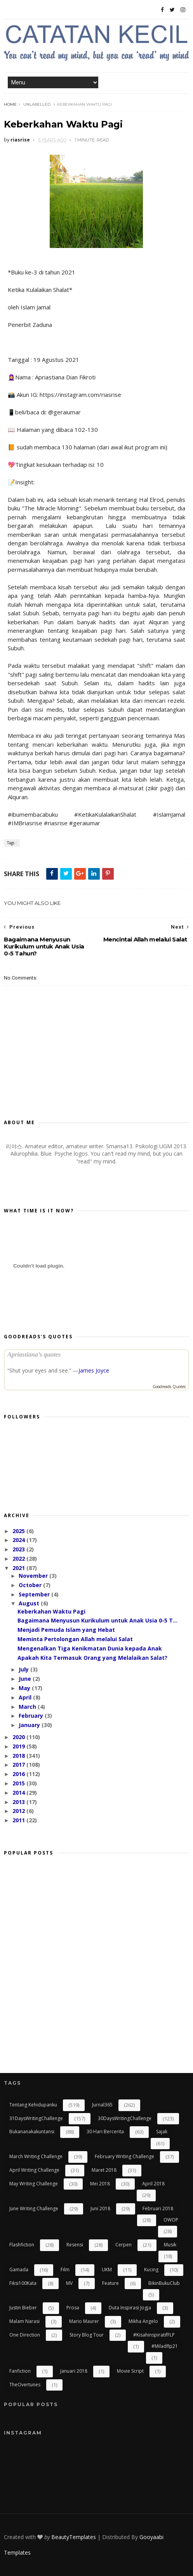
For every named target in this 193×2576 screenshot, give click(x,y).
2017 (19, 1764)
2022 (19, 1558)
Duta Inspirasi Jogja (130, 2307)
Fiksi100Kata (23, 2283)
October (31, 1585)
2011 (19, 1820)
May (25, 1688)
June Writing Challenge (33, 2208)
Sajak (161, 2131)
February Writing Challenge (124, 2156)
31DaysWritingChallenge (36, 2118)
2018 (19, 1755)
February (32, 1715)
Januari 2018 (73, 2371)
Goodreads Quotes (169, 1386)
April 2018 (153, 2183)
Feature (110, 2283)
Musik (170, 2244)
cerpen (123, 2244)
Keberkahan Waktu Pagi (51, 1611)
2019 (19, 1746)
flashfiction (21, 2244)
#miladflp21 (164, 2346)
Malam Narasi (24, 2321)
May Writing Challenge (33, 2183)
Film (65, 2269)
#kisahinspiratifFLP (154, 2334)
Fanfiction (20, 2371)
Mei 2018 (100, 2183)
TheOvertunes (24, 2384)
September (35, 1594)
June (26, 1678)
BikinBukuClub (164, 2283)
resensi (74, 2244)
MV (69, 2283)
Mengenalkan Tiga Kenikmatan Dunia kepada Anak (89, 1648)
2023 (19, 1549)
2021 (19, 1568)
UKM (107, 2269)
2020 (19, 1737)
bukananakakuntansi (31, 2131)
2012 (19, 1811)
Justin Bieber (23, 2307)
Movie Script (130, 2371)
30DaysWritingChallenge (124, 2118)
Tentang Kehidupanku (33, 2104)
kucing (151, 2269)
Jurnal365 (102, 2104)
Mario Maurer (84, 2321)
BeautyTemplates (73, 2537)
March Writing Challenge (36, 2156)
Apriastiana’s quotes (34, 1354)
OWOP (170, 2219)
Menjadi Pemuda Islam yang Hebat (66, 1629)
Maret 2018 (104, 2170)
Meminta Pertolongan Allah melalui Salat (75, 1639)
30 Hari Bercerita (105, 2131)
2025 (19, 1531)
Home (10, 104)
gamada (18, 2269)
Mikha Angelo (143, 2321)
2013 (19, 1802)
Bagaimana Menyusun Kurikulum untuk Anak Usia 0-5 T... (97, 1620)
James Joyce (93, 1370)
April (26, 1697)
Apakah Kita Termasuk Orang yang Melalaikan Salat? (92, 1657)
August (30, 1603)
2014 (19, 1792)
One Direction (24, 2334)
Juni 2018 (100, 2208)
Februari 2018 (158, 2208)
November (34, 1575)
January (30, 1725)
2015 (19, 1783)
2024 (19, 1540)
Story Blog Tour (87, 2334)
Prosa (72, 2307)
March (28, 1706)
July (24, 1669)
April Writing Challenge (34, 2170)
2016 (19, 1774)
